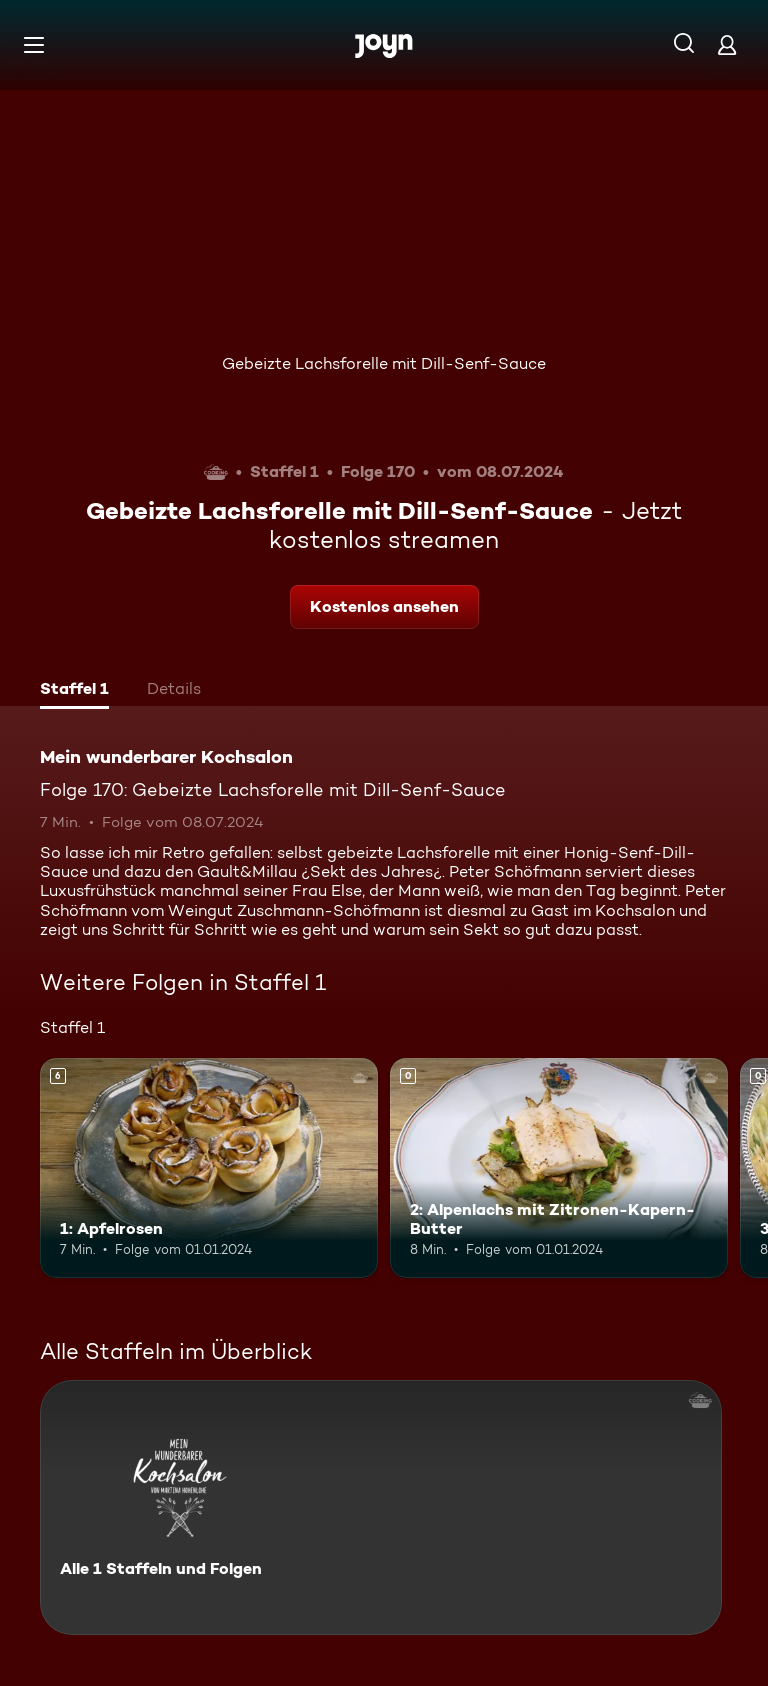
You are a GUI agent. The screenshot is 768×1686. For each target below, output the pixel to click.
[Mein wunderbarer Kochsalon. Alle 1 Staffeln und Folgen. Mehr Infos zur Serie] (381, 1507)
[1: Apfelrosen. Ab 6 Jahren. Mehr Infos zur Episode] (209, 1168)
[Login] (727, 44)
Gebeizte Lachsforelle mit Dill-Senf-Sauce (384, 363)
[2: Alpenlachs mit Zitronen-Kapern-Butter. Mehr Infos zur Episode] (559, 1168)
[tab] (74, 691)
